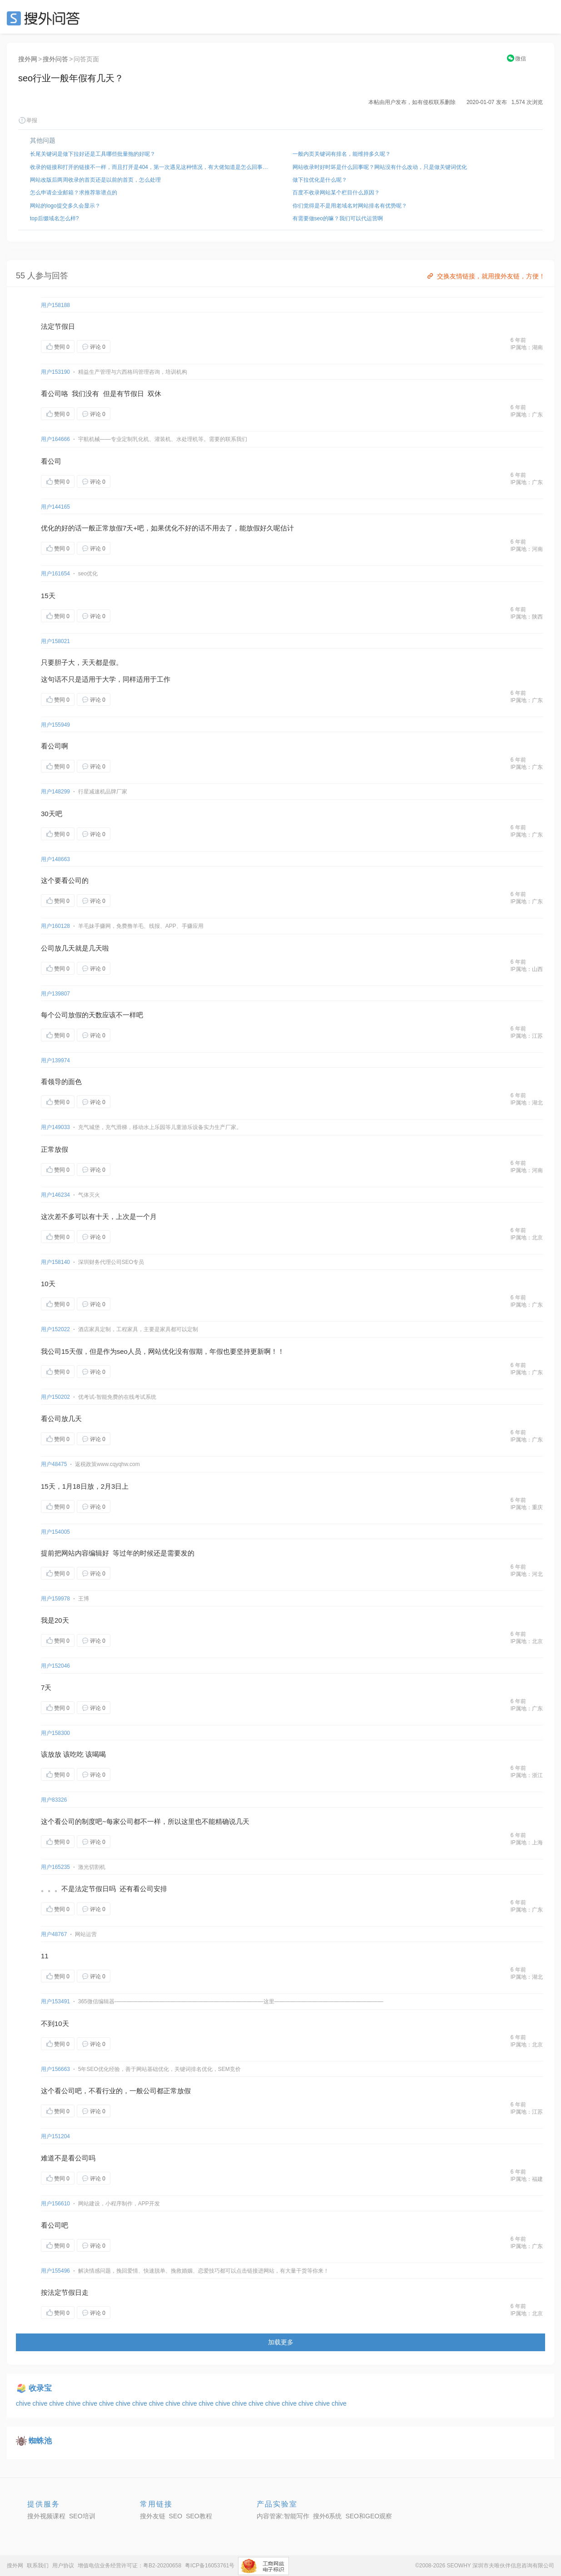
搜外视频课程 (46, 2516)
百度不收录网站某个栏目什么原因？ (336, 192)
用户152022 (55, 1329)
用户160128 (55, 926)
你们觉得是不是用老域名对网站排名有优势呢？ (350, 206)
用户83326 (54, 1800)
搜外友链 (152, 2516)
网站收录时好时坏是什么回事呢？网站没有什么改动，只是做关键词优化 (380, 167)
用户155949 (55, 725)
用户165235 (55, 1867)
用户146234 (55, 1195)
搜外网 (27, 59)
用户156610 (55, 2203)
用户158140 (55, 1262)
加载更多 (280, 2342)
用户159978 (55, 1598)
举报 (27, 120)
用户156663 (55, 2069)
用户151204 (55, 2136)
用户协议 (63, 2565)
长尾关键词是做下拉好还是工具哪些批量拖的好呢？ (92, 154)
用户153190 (55, 372)
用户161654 (55, 573)
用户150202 (55, 1397)
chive (24, 2403)
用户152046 (55, 1666)
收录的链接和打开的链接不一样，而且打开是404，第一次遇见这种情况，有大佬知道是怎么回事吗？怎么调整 (149, 167)
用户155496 (55, 2271)
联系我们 (38, 2565)
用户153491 (55, 2001)
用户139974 (55, 1060)
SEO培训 (82, 2516)
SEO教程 (199, 2516)
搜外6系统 (327, 2516)
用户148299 (55, 791)
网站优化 (161, 1351)
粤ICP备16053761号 (209, 2565)
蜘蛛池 (40, 2441)
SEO (45, 18)
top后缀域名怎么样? (54, 218)
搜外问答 (55, 59)
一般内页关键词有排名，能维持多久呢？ (342, 154)
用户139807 (55, 994)
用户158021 (55, 641)
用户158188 (55, 305)
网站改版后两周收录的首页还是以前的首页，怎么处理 (95, 180)
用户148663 (55, 859)
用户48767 (54, 1934)
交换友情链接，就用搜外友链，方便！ (485, 276)
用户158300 (55, 1733)
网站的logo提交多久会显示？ (65, 206)
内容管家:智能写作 (283, 2516)
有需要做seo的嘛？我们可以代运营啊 (338, 218)
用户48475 (54, 1464)
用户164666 (55, 439)
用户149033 (55, 1127)
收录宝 (40, 2388)
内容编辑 (88, 1553)
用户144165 (55, 507)
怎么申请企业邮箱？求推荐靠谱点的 (73, 192)
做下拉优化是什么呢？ (320, 180)
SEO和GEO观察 (368, 2516)
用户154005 (55, 1532)
